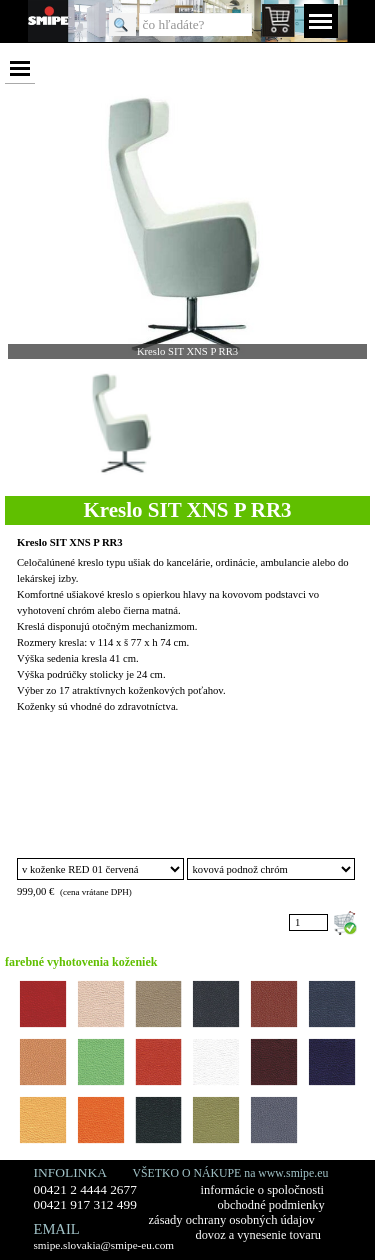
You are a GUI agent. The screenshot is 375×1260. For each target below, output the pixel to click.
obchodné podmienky (271, 1205)
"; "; (270, 869)
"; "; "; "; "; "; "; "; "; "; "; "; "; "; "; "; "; (100, 869)
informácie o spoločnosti (263, 1190)
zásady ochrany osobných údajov (232, 1220)
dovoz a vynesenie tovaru (258, 1235)
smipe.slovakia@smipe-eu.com (104, 1245)
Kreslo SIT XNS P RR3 (70, 542)
